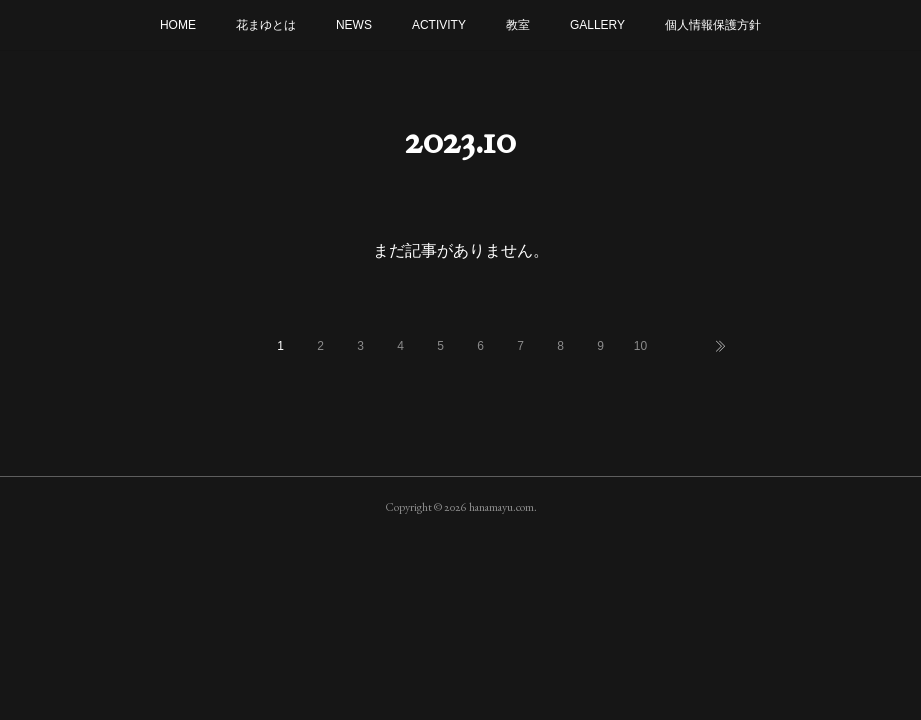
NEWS (354, 25)
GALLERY (597, 25)
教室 (518, 25)
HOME (178, 25)
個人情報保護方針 (713, 25)
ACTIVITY (439, 25)
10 (640, 346)
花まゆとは (266, 25)
